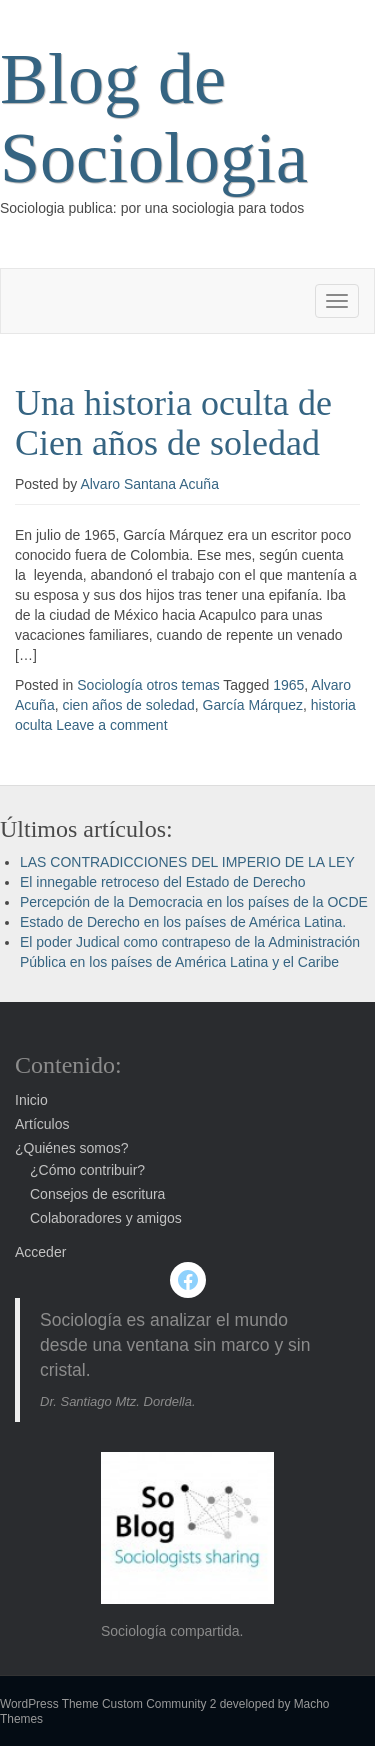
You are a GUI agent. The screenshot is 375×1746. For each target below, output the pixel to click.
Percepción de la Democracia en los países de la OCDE (194, 902)
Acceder (40, 1252)
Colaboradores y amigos (106, 1218)
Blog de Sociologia (154, 118)
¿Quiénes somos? (72, 1148)
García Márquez (253, 705)
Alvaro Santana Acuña (149, 484)
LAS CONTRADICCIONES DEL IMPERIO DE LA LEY (187, 862)
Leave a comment (111, 725)
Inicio (31, 1100)
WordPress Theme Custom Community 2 (108, 1704)
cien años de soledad (128, 705)
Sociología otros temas (148, 685)
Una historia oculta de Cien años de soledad (173, 423)
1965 (288, 685)
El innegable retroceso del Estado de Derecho (163, 882)
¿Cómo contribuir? (87, 1170)
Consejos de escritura (97, 1194)
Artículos (42, 1124)
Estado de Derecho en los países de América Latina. (183, 922)
